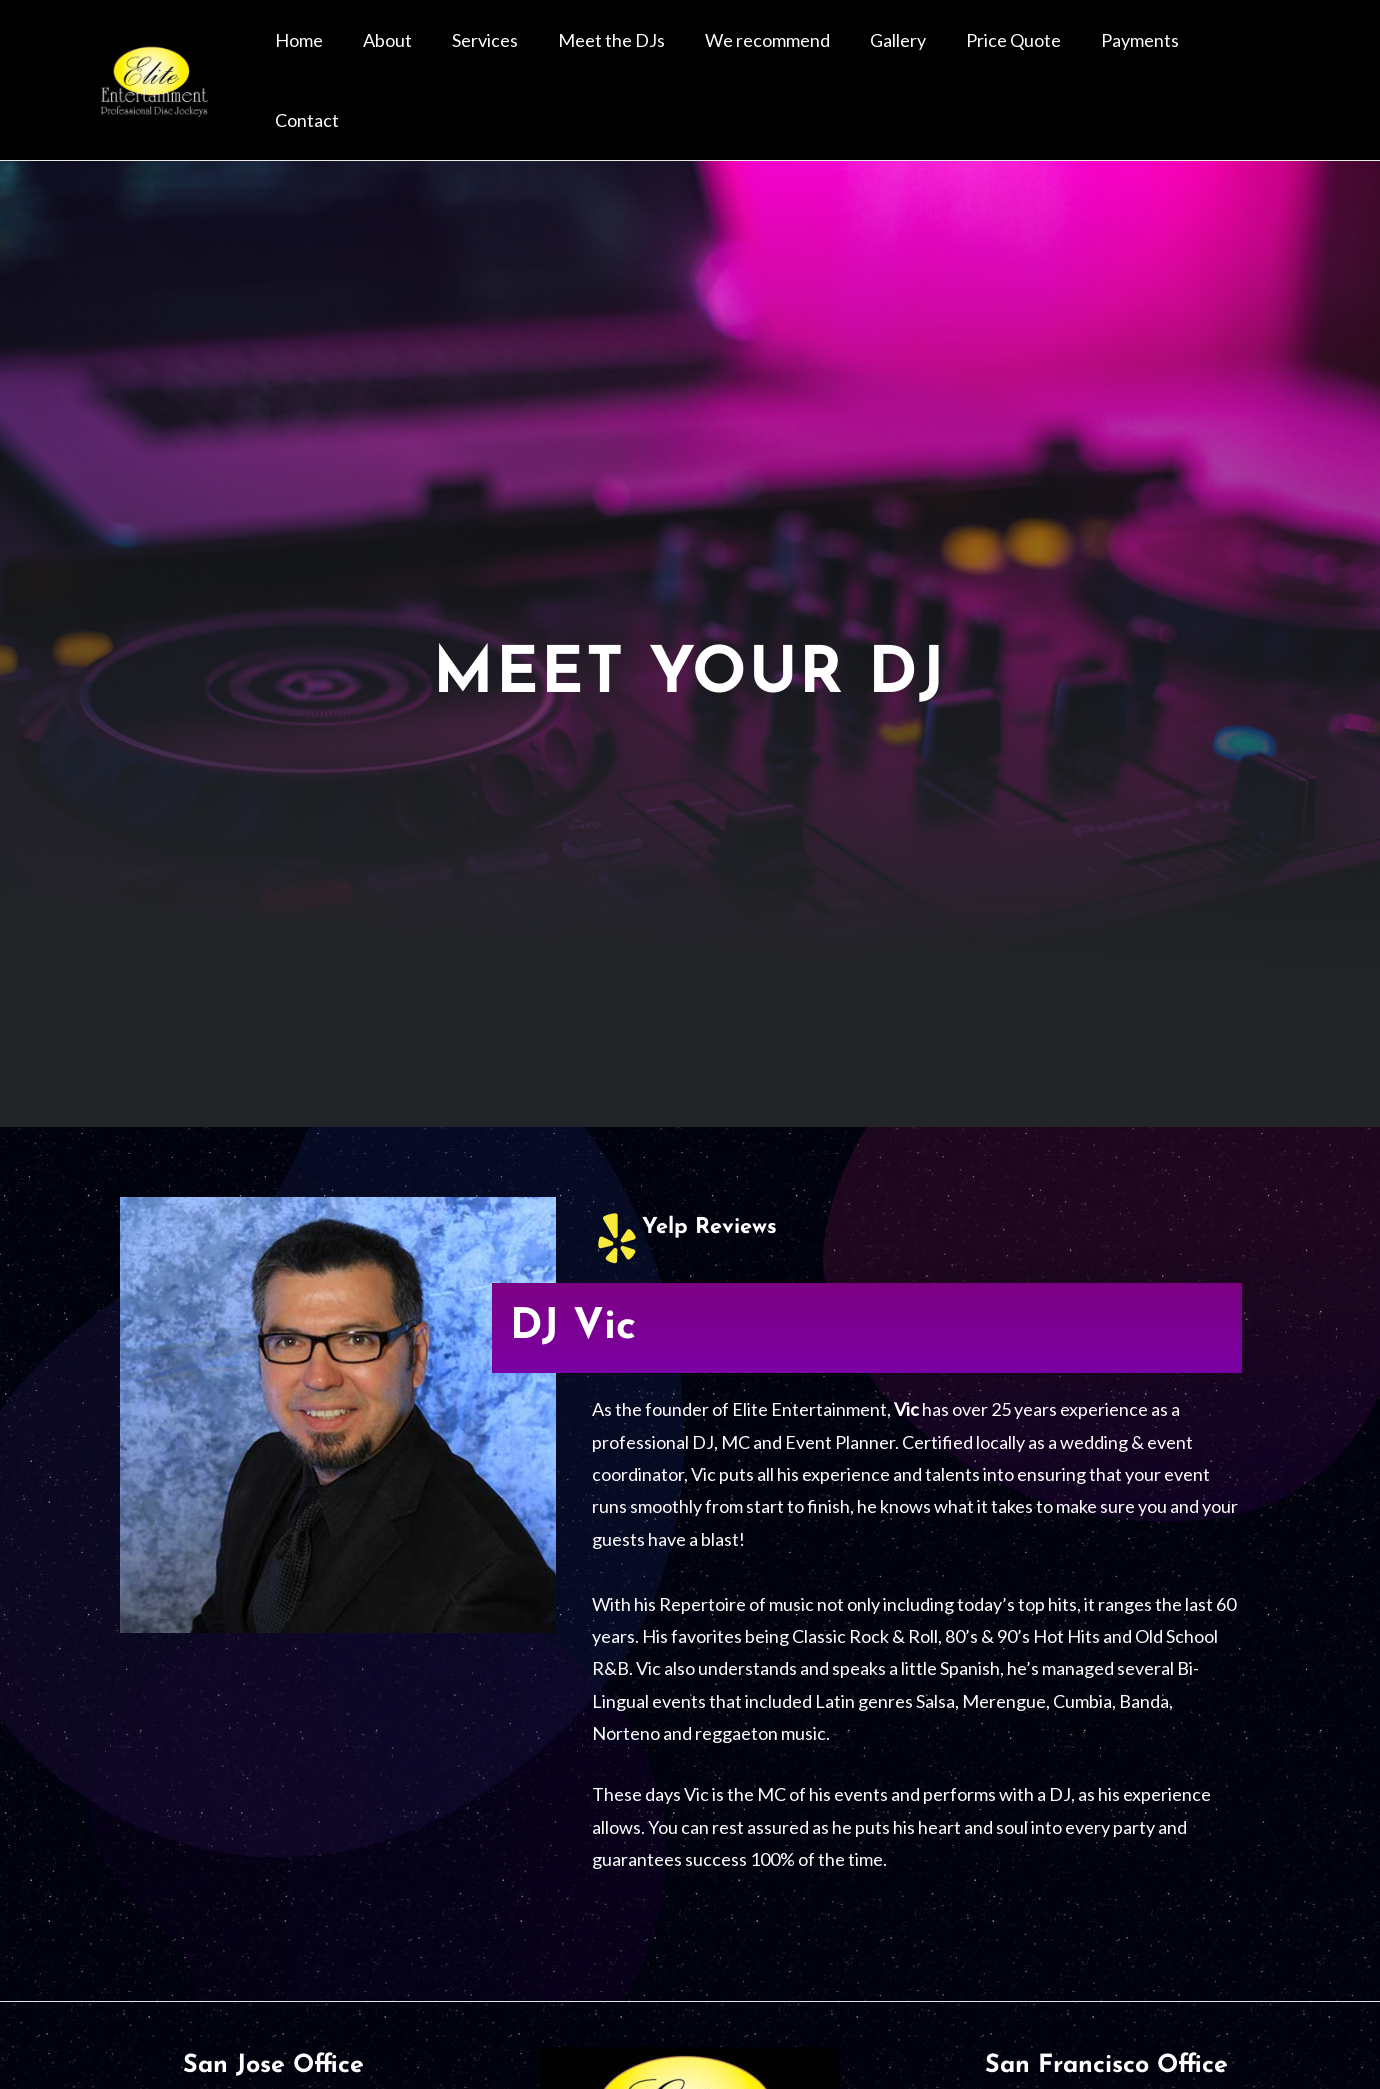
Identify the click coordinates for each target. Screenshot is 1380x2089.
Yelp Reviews (715, 1176)
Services (576, 55)
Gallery (941, 55)
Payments (1151, 55)
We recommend (826, 55)
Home (422, 55)
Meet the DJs (686, 55)
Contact (1246, 55)
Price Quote (1040, 55)
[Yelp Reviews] (617, 1187)
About (494, 55)
